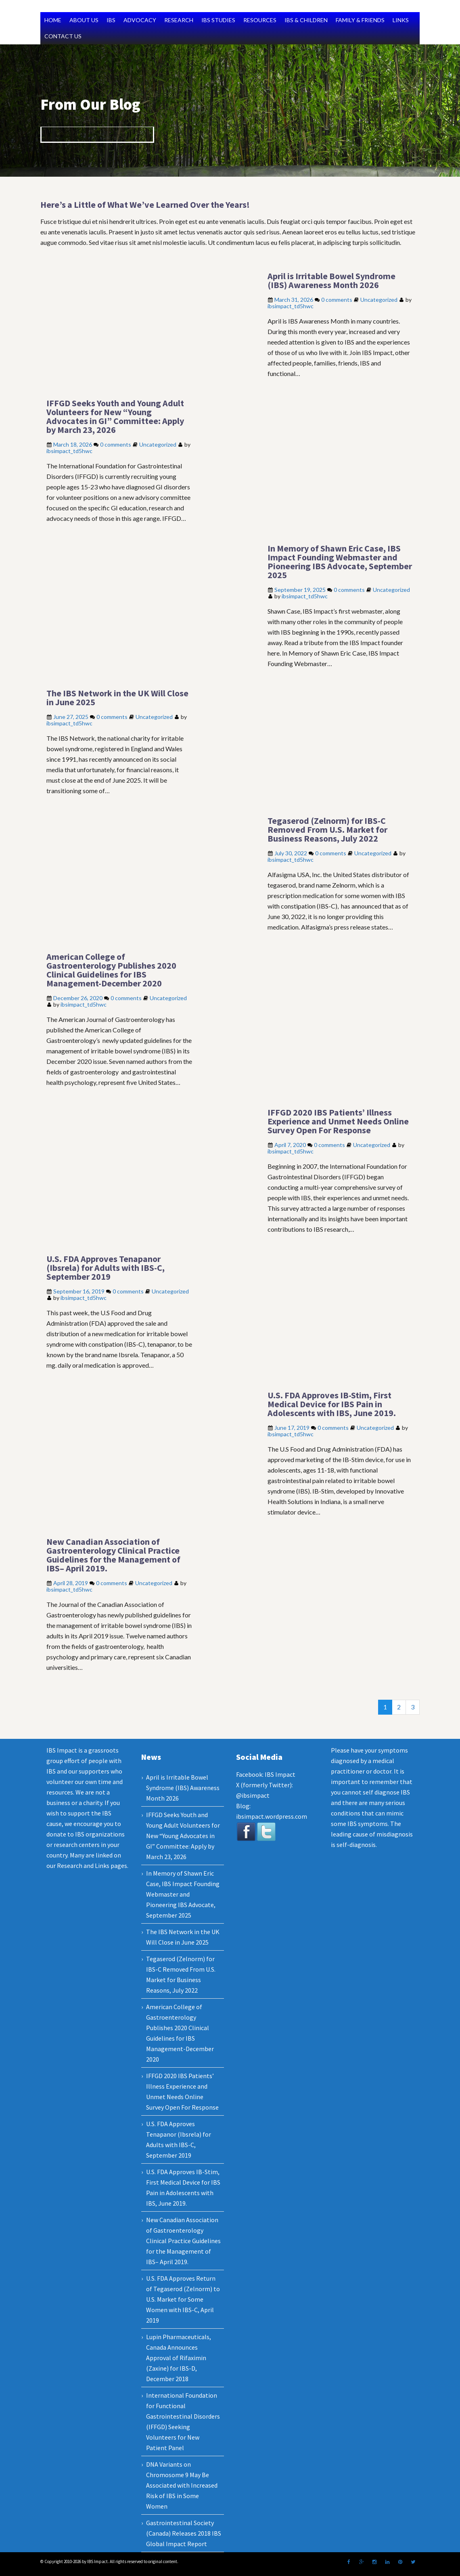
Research (69, 1865)
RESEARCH (178, 20)
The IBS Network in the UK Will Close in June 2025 (117, 697)
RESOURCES (259, 20)
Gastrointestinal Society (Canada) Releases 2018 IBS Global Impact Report (183, 2533)
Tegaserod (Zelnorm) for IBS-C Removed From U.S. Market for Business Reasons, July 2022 (327, 829)
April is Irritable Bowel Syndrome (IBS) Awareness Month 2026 (331, 280)
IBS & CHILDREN (306, 20)
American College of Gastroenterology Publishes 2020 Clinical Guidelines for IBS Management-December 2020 (111, 970)
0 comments (336, 299)
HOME (52, 20)
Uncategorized (378, 299)
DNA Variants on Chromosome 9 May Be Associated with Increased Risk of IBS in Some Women (181, 2485)
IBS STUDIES (218, 20)
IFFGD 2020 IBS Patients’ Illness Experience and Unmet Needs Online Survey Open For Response (338, 1121)
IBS (111, 20)
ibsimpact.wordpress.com (271, 1816)
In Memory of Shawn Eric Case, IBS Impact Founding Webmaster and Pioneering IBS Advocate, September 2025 (340, 562)
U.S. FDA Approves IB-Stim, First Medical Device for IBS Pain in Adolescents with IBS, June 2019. (332, 1404)
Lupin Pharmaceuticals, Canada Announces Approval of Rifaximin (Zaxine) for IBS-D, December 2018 (178, 2358)
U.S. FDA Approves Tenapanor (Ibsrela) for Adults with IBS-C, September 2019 (105, 1267)
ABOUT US (83, 20)
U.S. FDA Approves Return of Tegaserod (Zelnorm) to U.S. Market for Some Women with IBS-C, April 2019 (183, 2299)
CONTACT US (63, 36)
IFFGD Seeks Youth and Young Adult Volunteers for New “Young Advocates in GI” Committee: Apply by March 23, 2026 (115, 416)
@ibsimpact (253, 1795)
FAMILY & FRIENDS (360, 20)
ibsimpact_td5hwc (291, 306)
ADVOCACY (139, 20)
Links (102, 1865)
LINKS (401, 20)
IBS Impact (280, 1774)
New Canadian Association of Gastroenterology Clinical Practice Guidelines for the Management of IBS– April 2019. (113, 1555)
